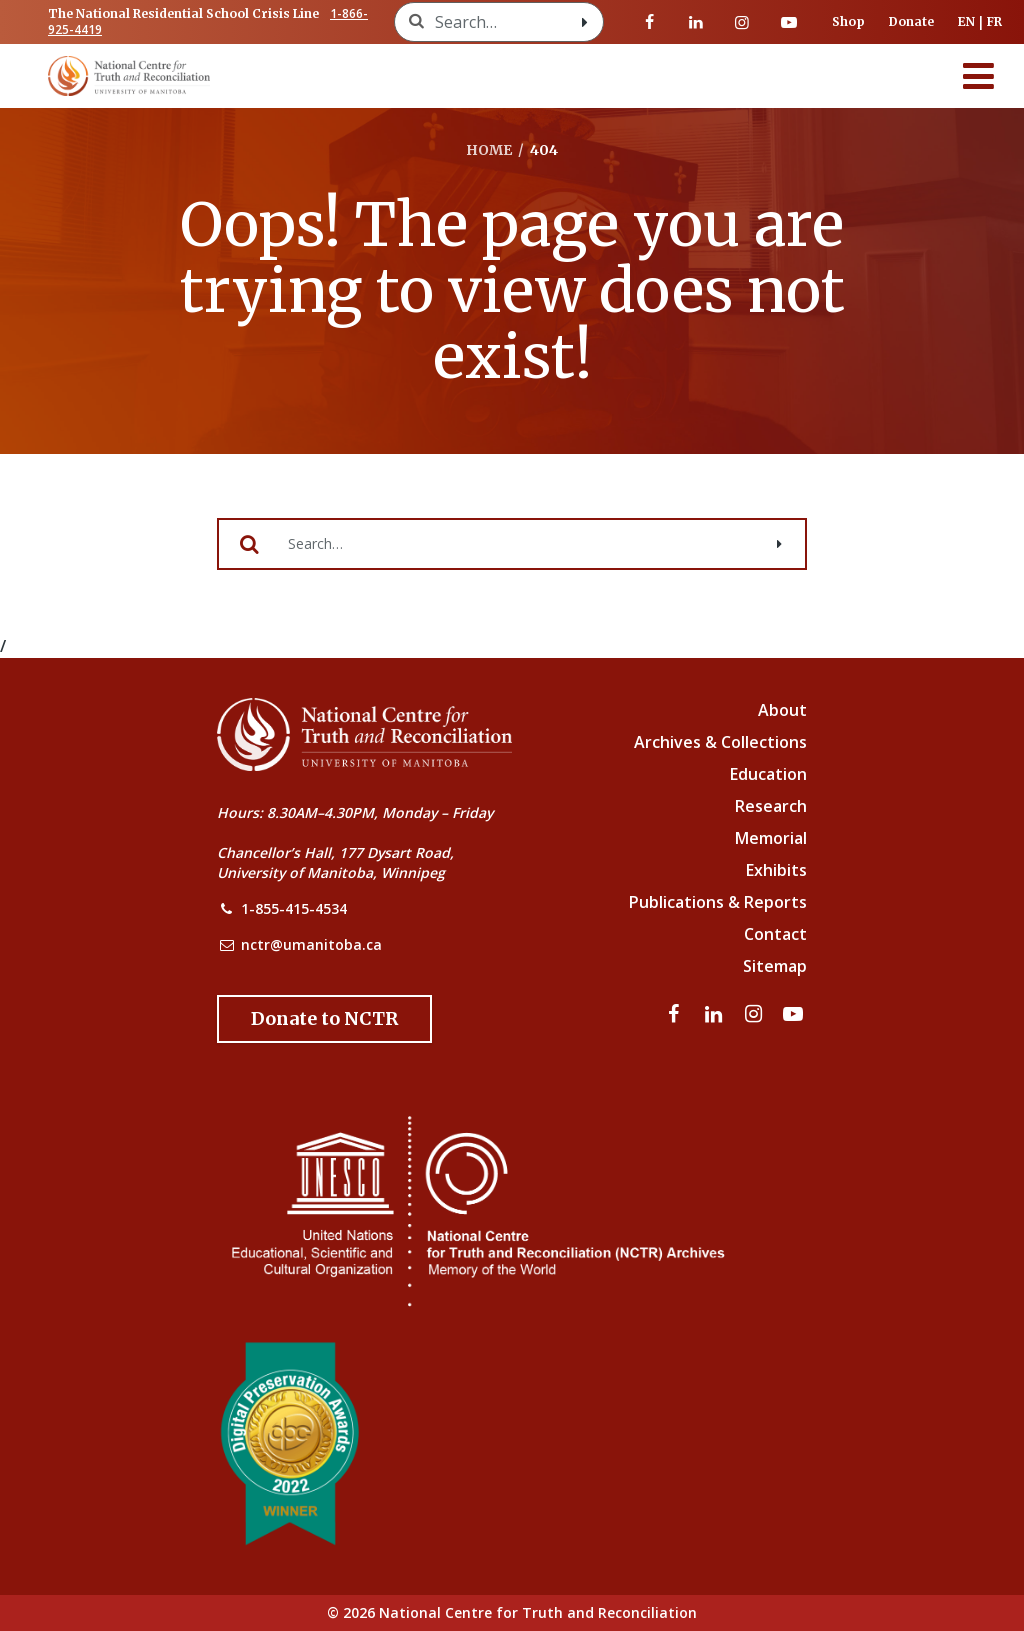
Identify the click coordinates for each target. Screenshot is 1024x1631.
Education (768, 774)
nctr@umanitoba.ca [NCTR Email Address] (311, 944)
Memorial (771, 838)
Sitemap (775, 966)
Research (771, 806)
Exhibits (776, 870)
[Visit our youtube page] (789, 22)
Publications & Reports (718, 902)
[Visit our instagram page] (742, 22)
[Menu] (979, 76)
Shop (848, 21)
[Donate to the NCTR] (324, 1019)
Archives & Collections (720, 742)
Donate (911, 21)
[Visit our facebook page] (650, 22)
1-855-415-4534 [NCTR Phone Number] (294, 908)
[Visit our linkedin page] (696, 22)
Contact (775, 934)
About (782, 710)
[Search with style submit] (585, 22)
